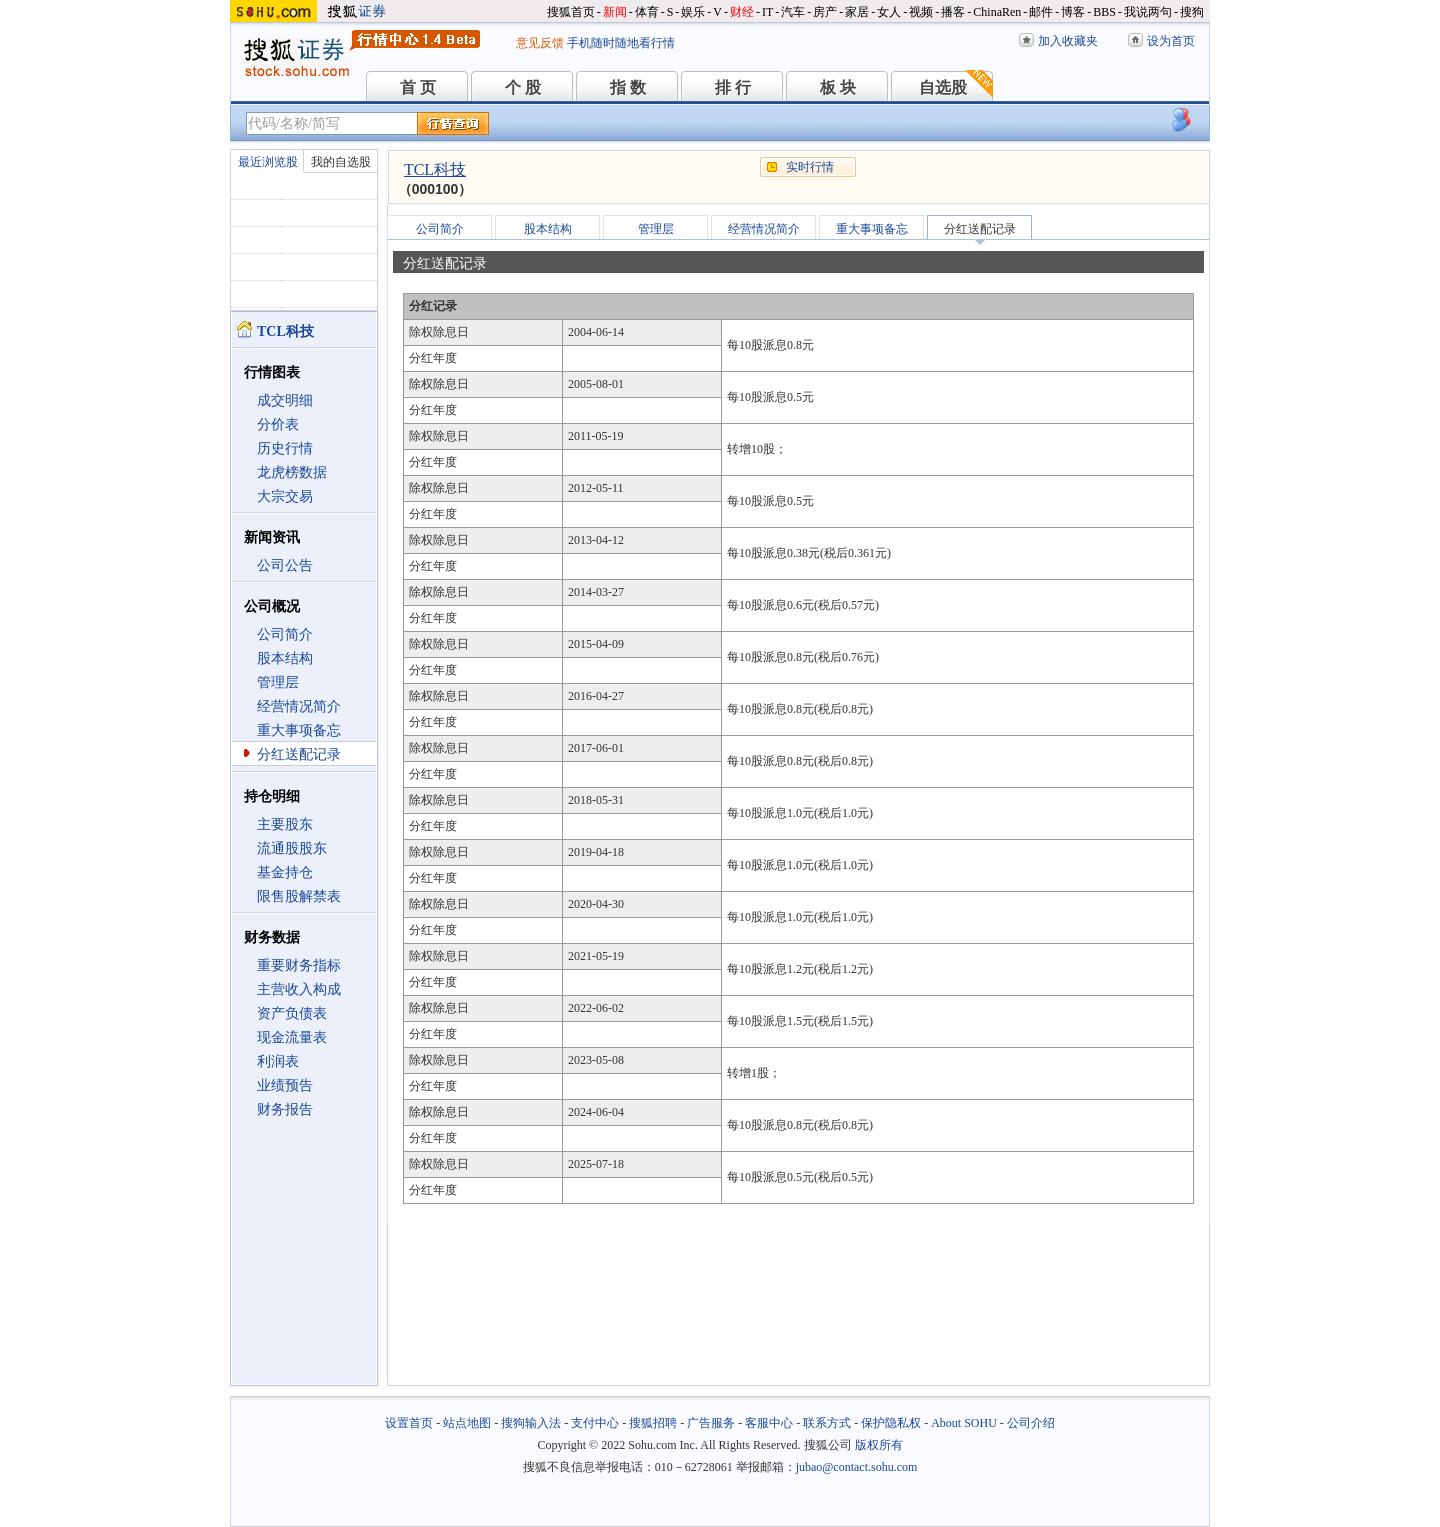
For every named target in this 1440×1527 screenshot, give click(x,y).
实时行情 (810, 167)
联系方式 (827, 1423)
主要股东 (285, 824)
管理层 (278, 682)
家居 (857, 12)
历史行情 (285, 448)
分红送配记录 (299, 754)
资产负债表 (292, 1013)
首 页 (418, 87)
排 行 (733, 87)
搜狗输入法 (531, 1423)
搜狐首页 (571, 12)
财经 (742, 12)
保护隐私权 (891, 1423)
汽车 (793, 12)
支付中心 (595, 1423)
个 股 (523, 87)
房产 (825, 12)
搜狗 (1192, 12)
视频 (921, 12)
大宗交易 (285, 496)
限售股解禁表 (299, 896)
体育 (647, 12)
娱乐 (693, 12)
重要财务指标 (299, 965)
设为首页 (1171, 41)
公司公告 (285, 565)
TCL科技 (435, 169)
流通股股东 (292, 848)
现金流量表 (292, 1037)
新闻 (615, 12)
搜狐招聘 (653, 1423)
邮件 (1041, 12)
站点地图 (467, 1423)
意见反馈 (540, 43)
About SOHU (964, 1423)
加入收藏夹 (1068, 41)
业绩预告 (285, 1085)
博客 (1073, 12)
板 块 (838, 87)
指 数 (628, 87)
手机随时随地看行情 (621, 43)
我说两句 (1148, 12)
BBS (1104, 12)
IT (767, 12)
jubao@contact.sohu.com (857, 1467)
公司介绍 (1031, 1423)
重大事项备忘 (299, 730)
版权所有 (879, 1445)
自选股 (943, 87)
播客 (953, 12)
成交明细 (285, 400)
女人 (889, 12)
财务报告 (285, 1109)
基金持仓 (285, 872)
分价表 (278, 424)
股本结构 (285, 658)
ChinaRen (997, 12)
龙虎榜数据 (292, 472)
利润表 (278, 1061)
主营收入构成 (299, 989)
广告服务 (711, 1423)
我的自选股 (341, 162)
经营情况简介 (299, 706)
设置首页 (409, 1423)
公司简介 (285, 634)
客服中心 (769, 1423)
